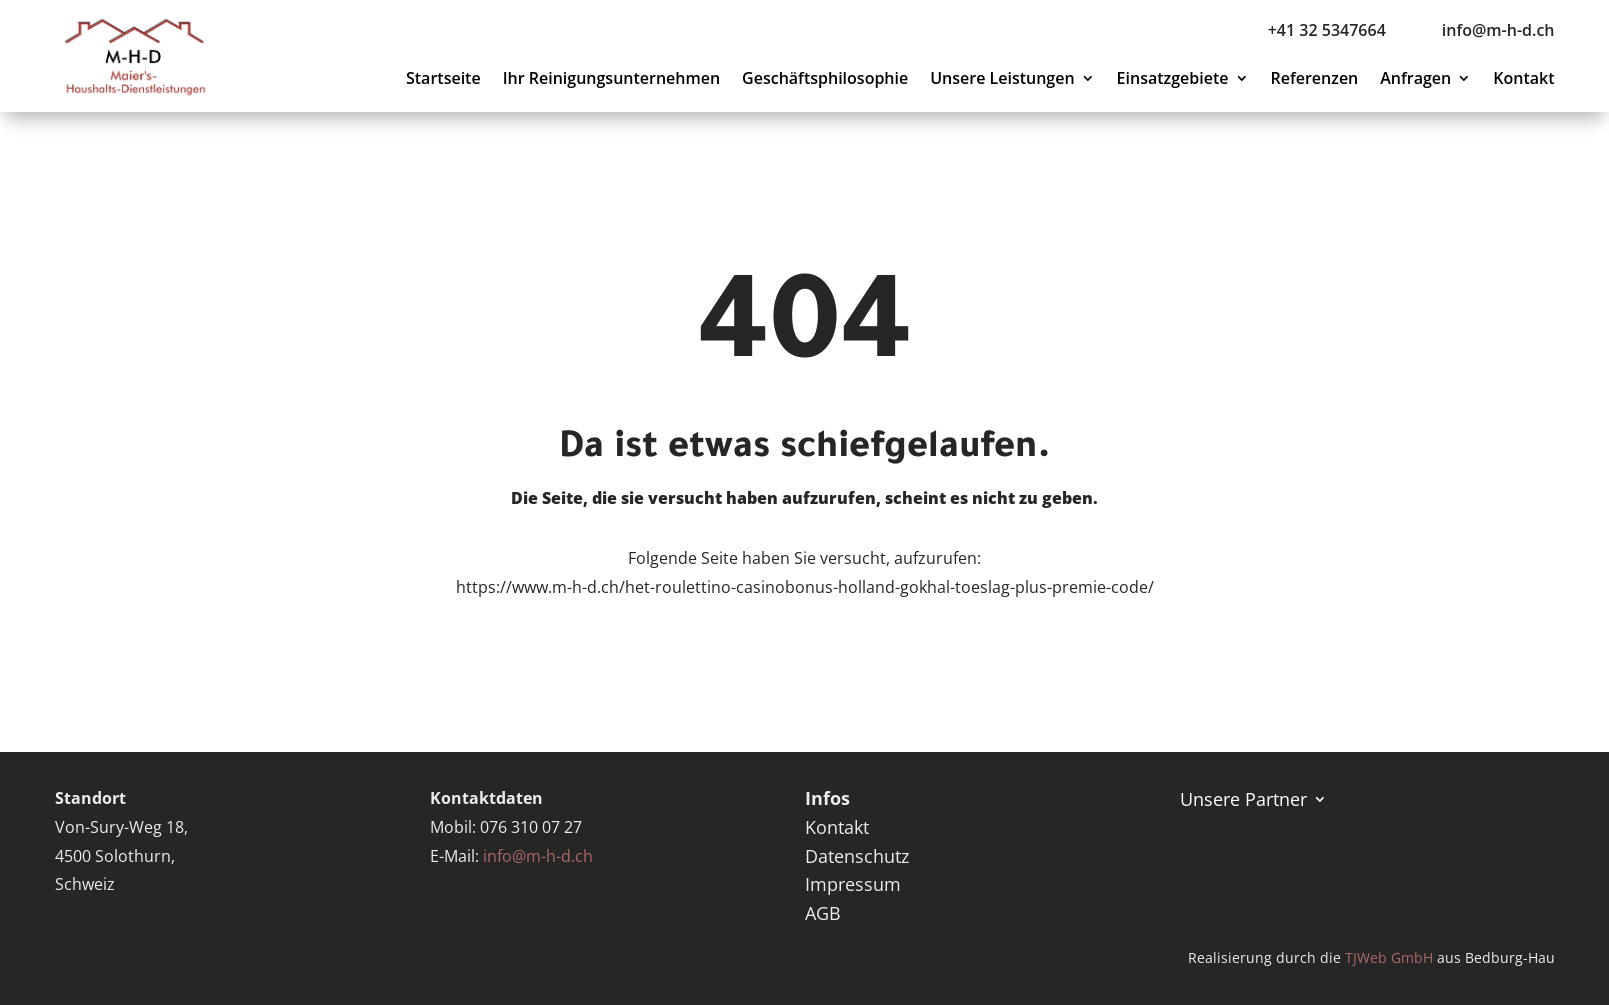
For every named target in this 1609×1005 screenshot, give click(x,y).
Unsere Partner (1243, 796)
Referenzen (1315, 80)
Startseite (443, 80)
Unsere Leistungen (1002, 80)
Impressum (853, 884)
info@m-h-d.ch (538, 856)
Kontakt (1523, 80)
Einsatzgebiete (1173, 80)
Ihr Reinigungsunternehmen (611, 80)
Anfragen (1415, 80)
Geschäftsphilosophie (825, 80)
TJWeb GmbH (1389, 957)
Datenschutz (857, 856)
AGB (823, 913)
